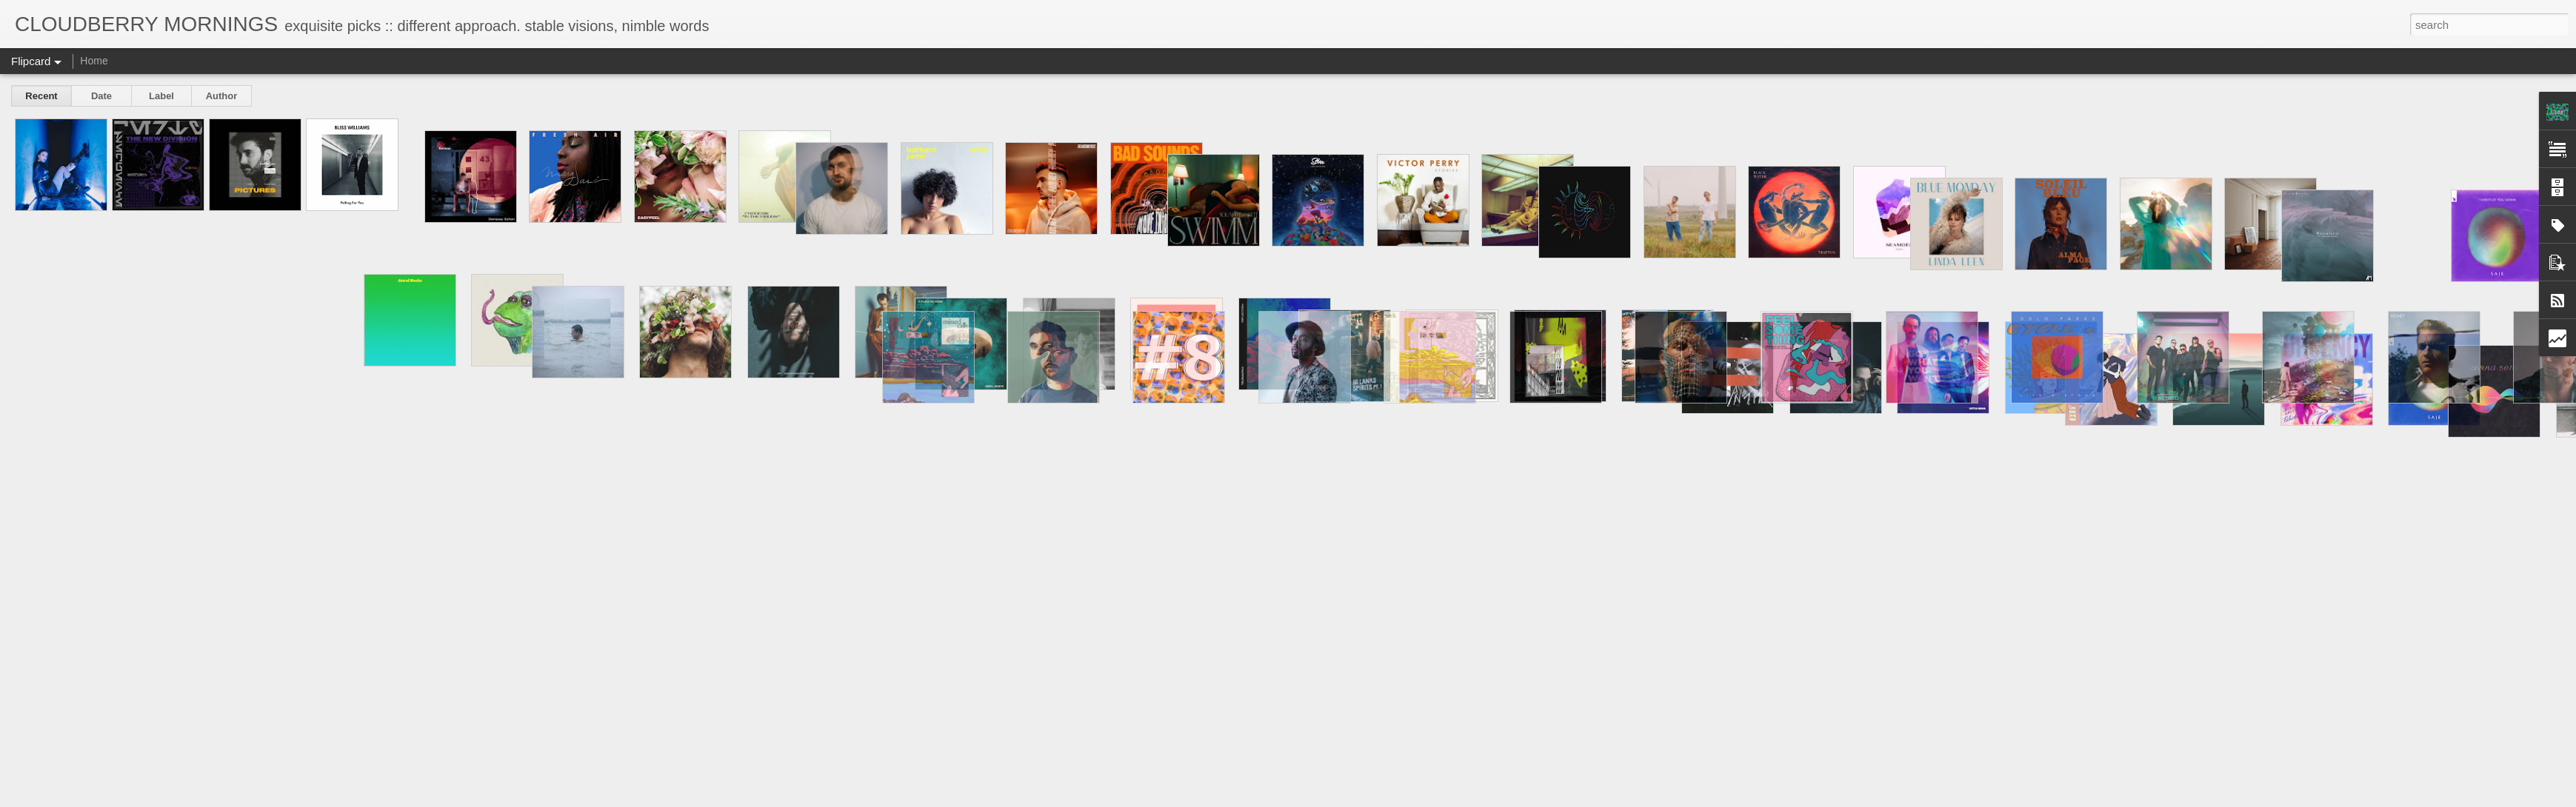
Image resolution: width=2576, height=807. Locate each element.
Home (93, 61)
